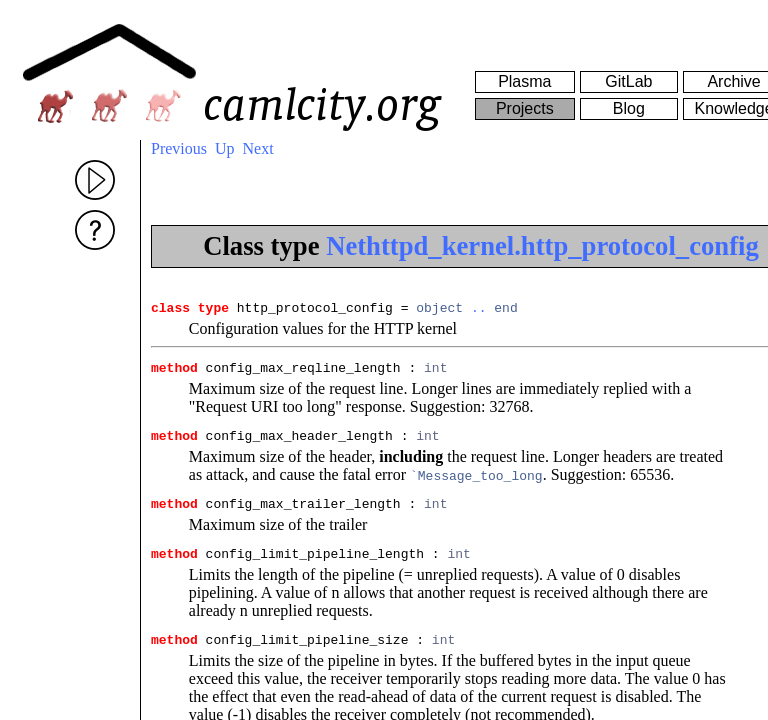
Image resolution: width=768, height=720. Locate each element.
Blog (629, 108)
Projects (525, 108)
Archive (733, 81)
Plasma (524, 81)
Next (258, 148)
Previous (179, 148)
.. (479, 310)
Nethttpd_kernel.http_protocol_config (542, 246)
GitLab (628, 81)
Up (225, 148)
